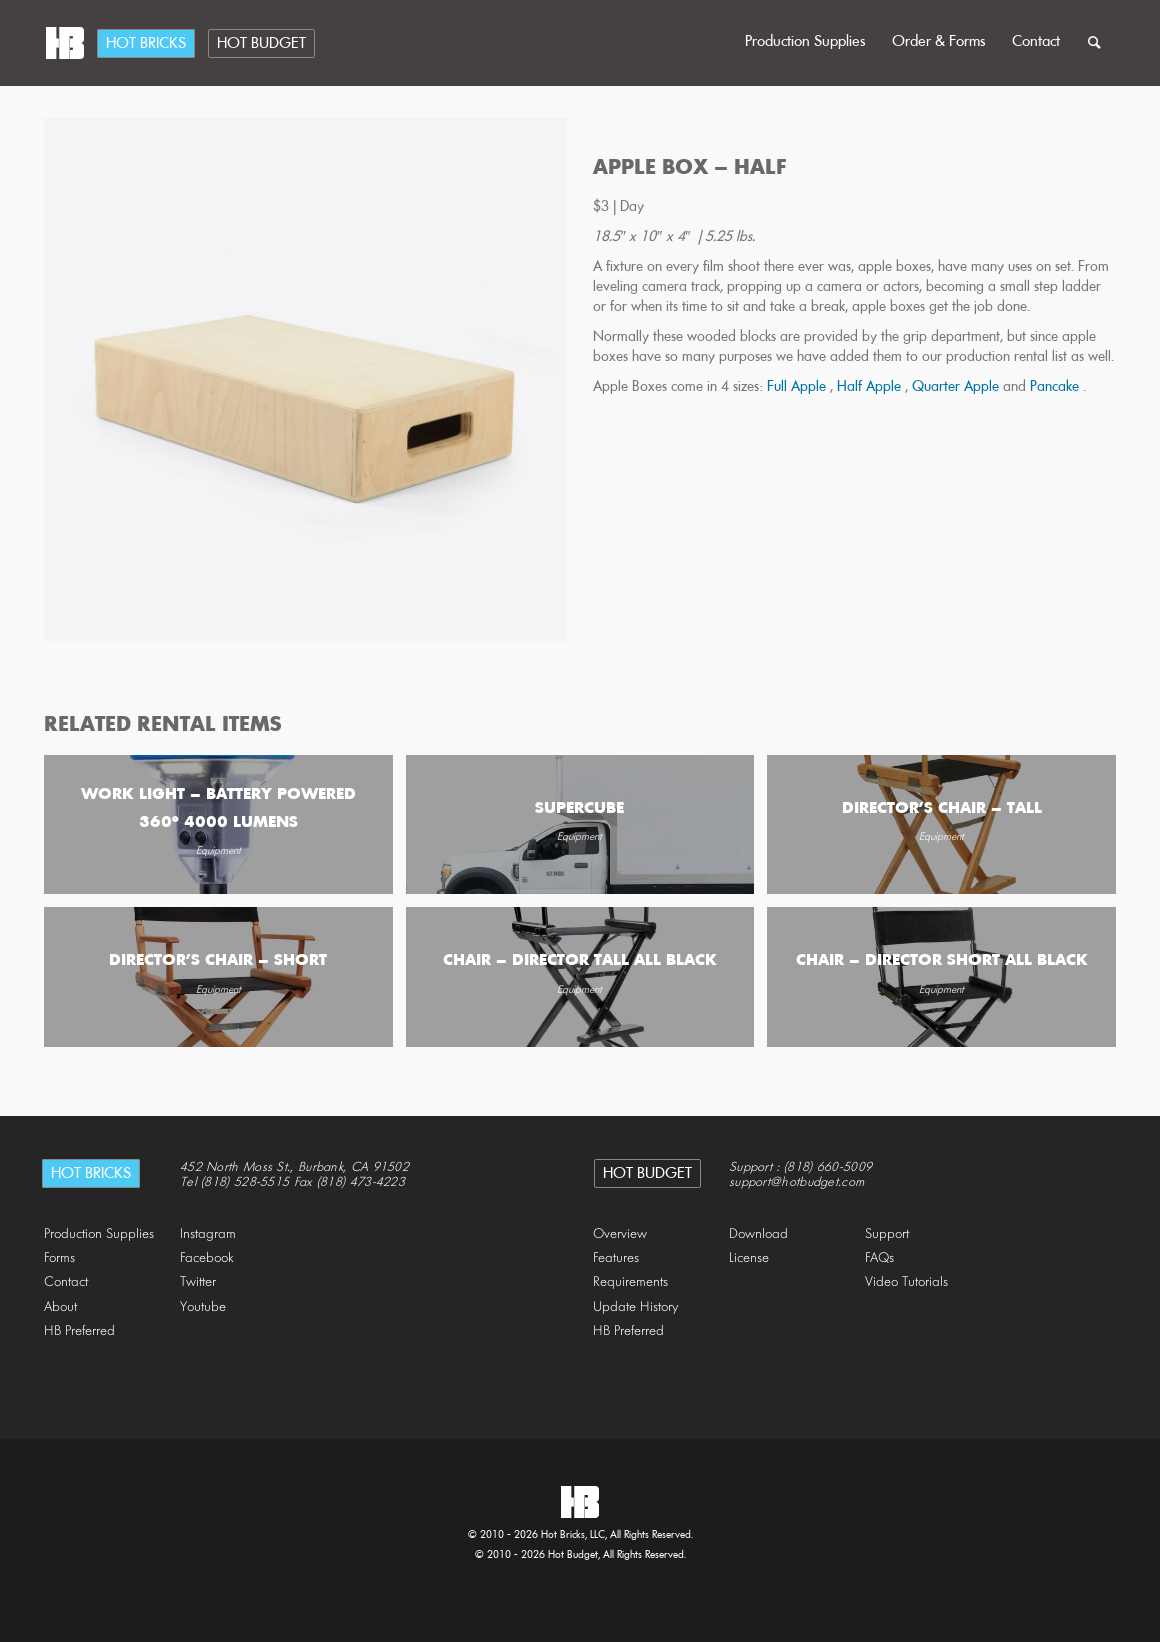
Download (758, 1234)
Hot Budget (261, 44)
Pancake (1056, 387)
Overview (620, 1234)
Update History (636, 1307)
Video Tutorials (906, 1282)
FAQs (879, 1258)
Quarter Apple (957, 387)
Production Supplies (805, 42)
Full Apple (798, 387)
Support (887, 1234)
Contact (1036, 42)
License (749, 1258)
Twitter (198, 1282)
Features (616, 1258)
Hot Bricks (146, 44)
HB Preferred (79, 1331)
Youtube (203, 1307)
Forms (59, 1258)
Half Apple (871, 387)
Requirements (630, 1282)
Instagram (208, 1234)
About (60, 1307)
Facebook (207, 1258)
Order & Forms (939, 42)
